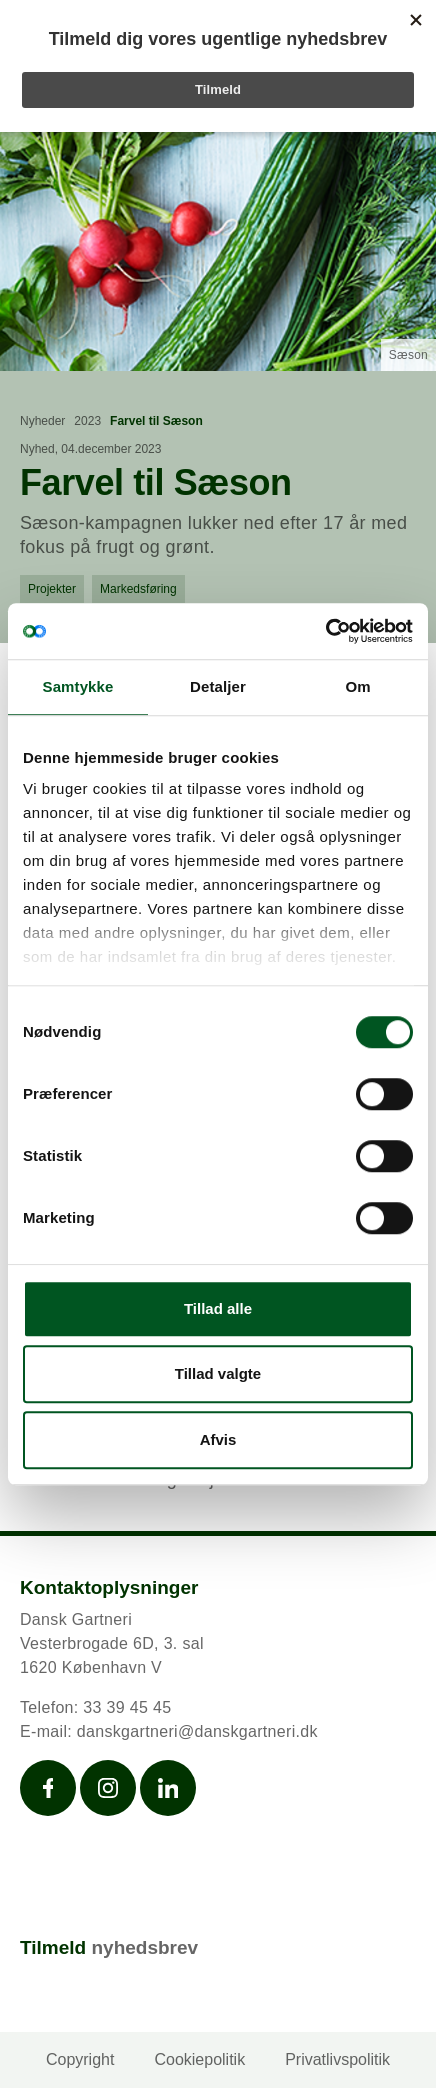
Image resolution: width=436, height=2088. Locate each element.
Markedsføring (138, 589)
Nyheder (42, 421)
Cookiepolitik (199, 2059)
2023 (87, 421)
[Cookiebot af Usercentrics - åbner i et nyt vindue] (325, 631)
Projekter (52, 589)
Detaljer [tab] (218, 686)
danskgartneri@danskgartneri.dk (197, 1731)
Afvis (218, 1439)
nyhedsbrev (144, 1947)
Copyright (80, 2059)
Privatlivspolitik (337, 2059)
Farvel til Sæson (156, 421)
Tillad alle (218, 1308)
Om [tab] (357, 686)
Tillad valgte (218, 1373)
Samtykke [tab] (78, 686)
